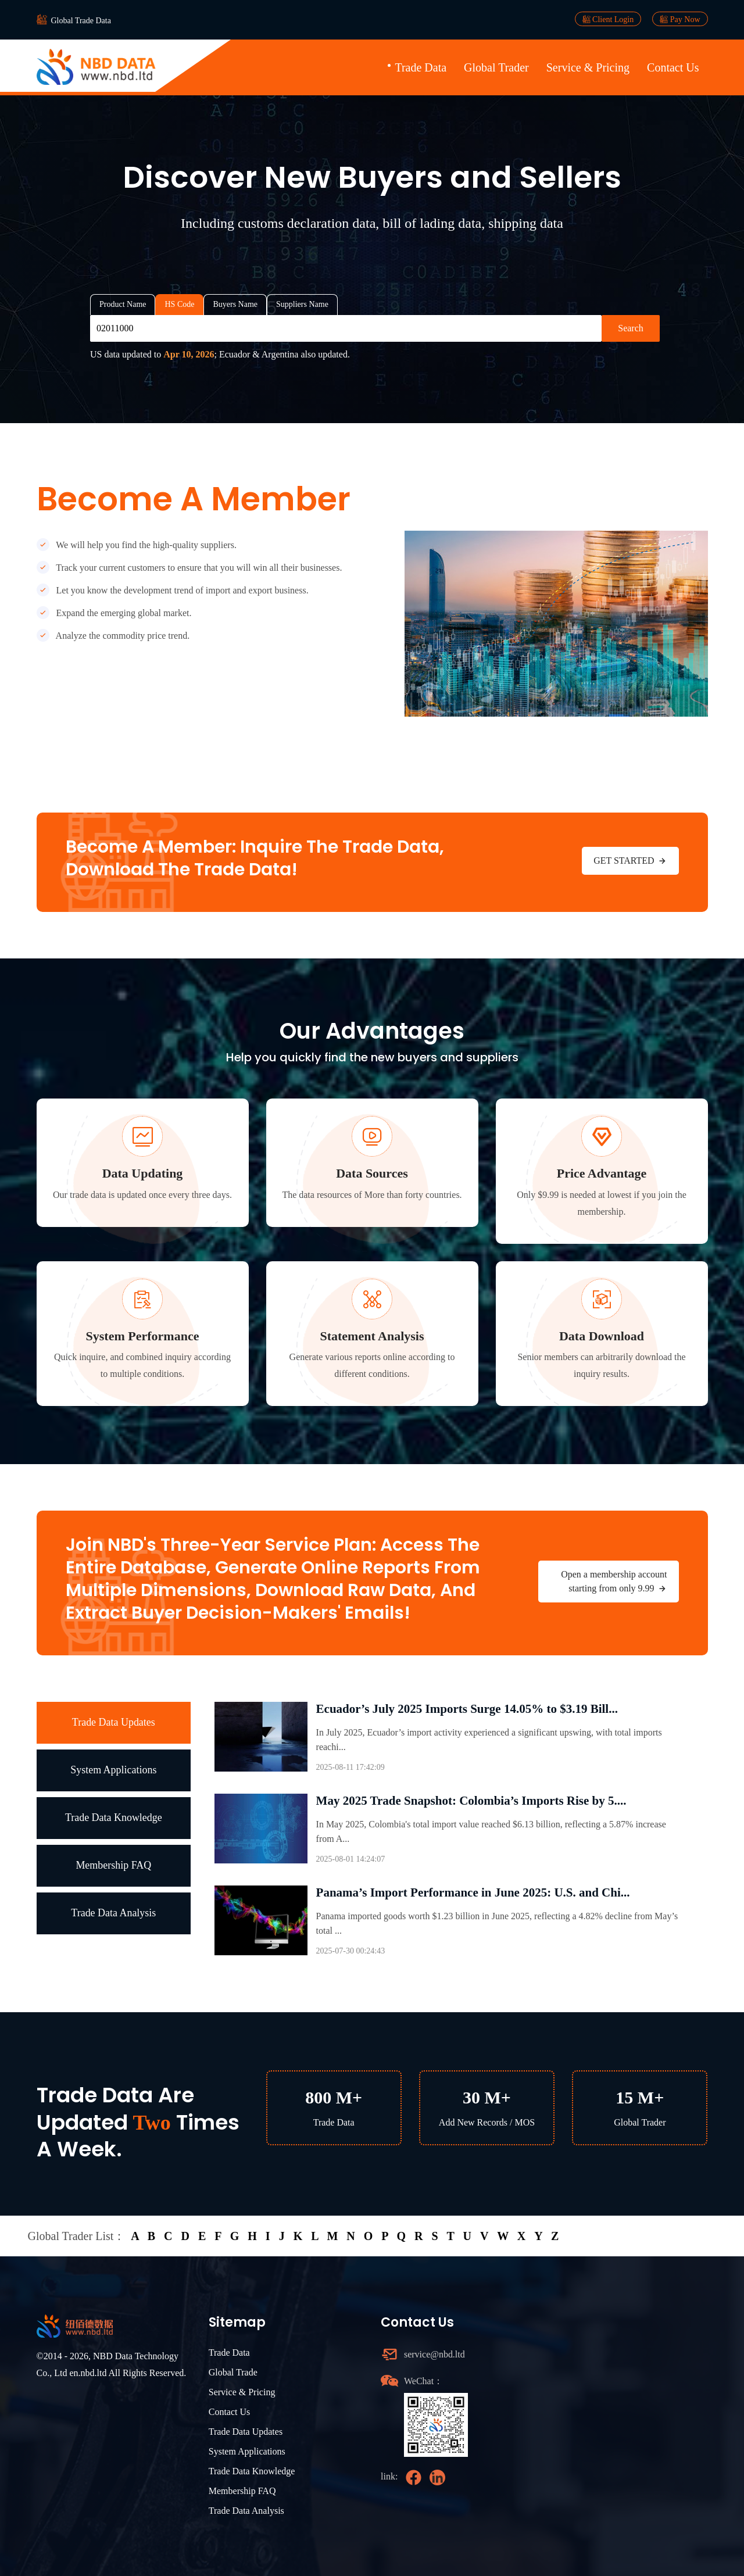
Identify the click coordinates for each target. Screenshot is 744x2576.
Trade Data (420, 67)
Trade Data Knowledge (113, 1817)
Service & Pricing (587, 67)
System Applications (113, 1770)
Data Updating (142, 1173)
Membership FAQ (113, 1865)
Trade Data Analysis (113, 1913)
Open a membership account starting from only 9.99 (614, 1581)
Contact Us (673, 67)
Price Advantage (602, 1173)
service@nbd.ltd (434, 2354)
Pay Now (680, 19)
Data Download (601, 1336)
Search (630, 328)
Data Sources (372, 1173)
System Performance (142, 1336)
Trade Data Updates (113, 1722)
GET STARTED (630, 861)
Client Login (608, 19)
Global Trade (233, 2372)
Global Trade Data (81, 20)
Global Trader (496, 67)
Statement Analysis (372, 1336)
